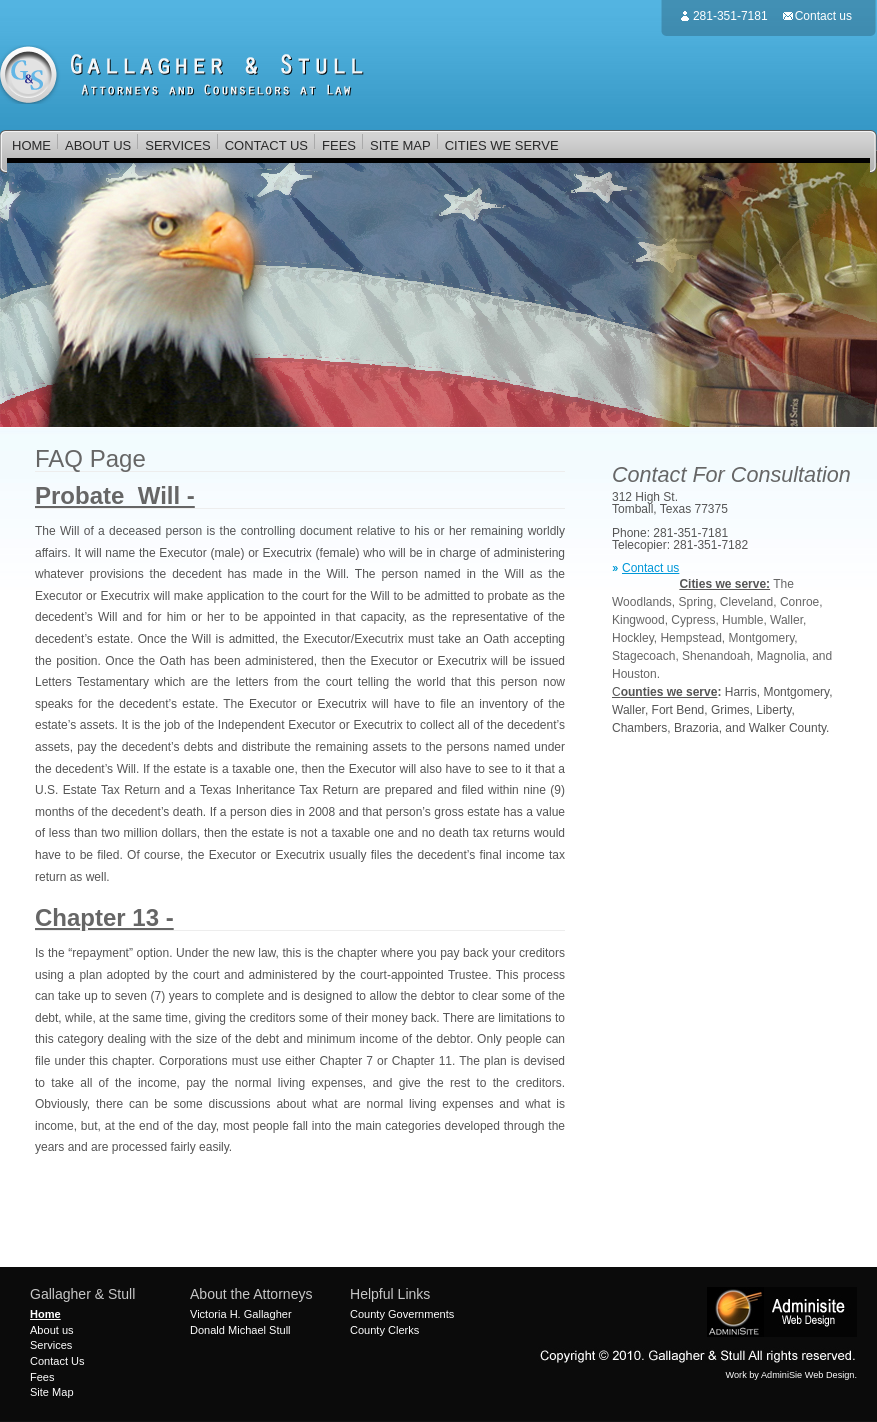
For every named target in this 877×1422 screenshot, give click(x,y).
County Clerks (384, 1330)
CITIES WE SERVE (502, 145)
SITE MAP (400, 145)
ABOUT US (97, 146)
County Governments (402, 1314)
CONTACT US (266, 145)
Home (45, 1314)
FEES (339, 145)
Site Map (52, 1392)
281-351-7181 (730, 16)
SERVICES (177, 146)
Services (51, 1345)
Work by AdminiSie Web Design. (791, 1375)
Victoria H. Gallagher (241, 1314)
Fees (42, 1377)
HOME (31, 145)
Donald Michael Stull (240, 1330)
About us (52, 1330)
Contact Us (57, 1361)
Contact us (823, 16)
